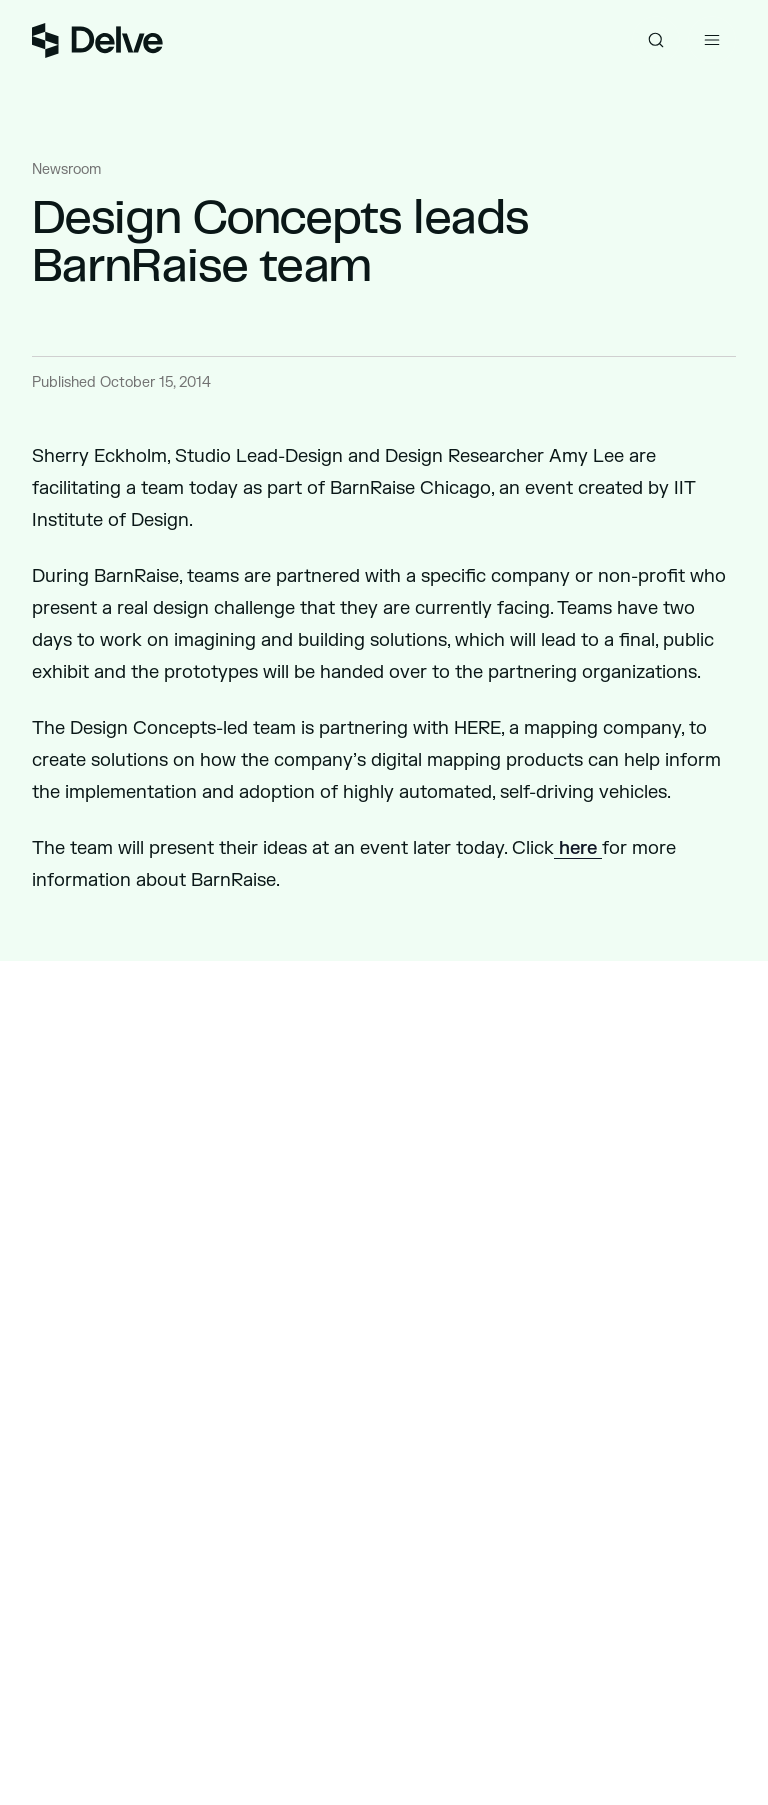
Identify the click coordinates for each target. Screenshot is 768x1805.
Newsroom (66, 169)
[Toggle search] (656, 40)
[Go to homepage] (97, 40)
